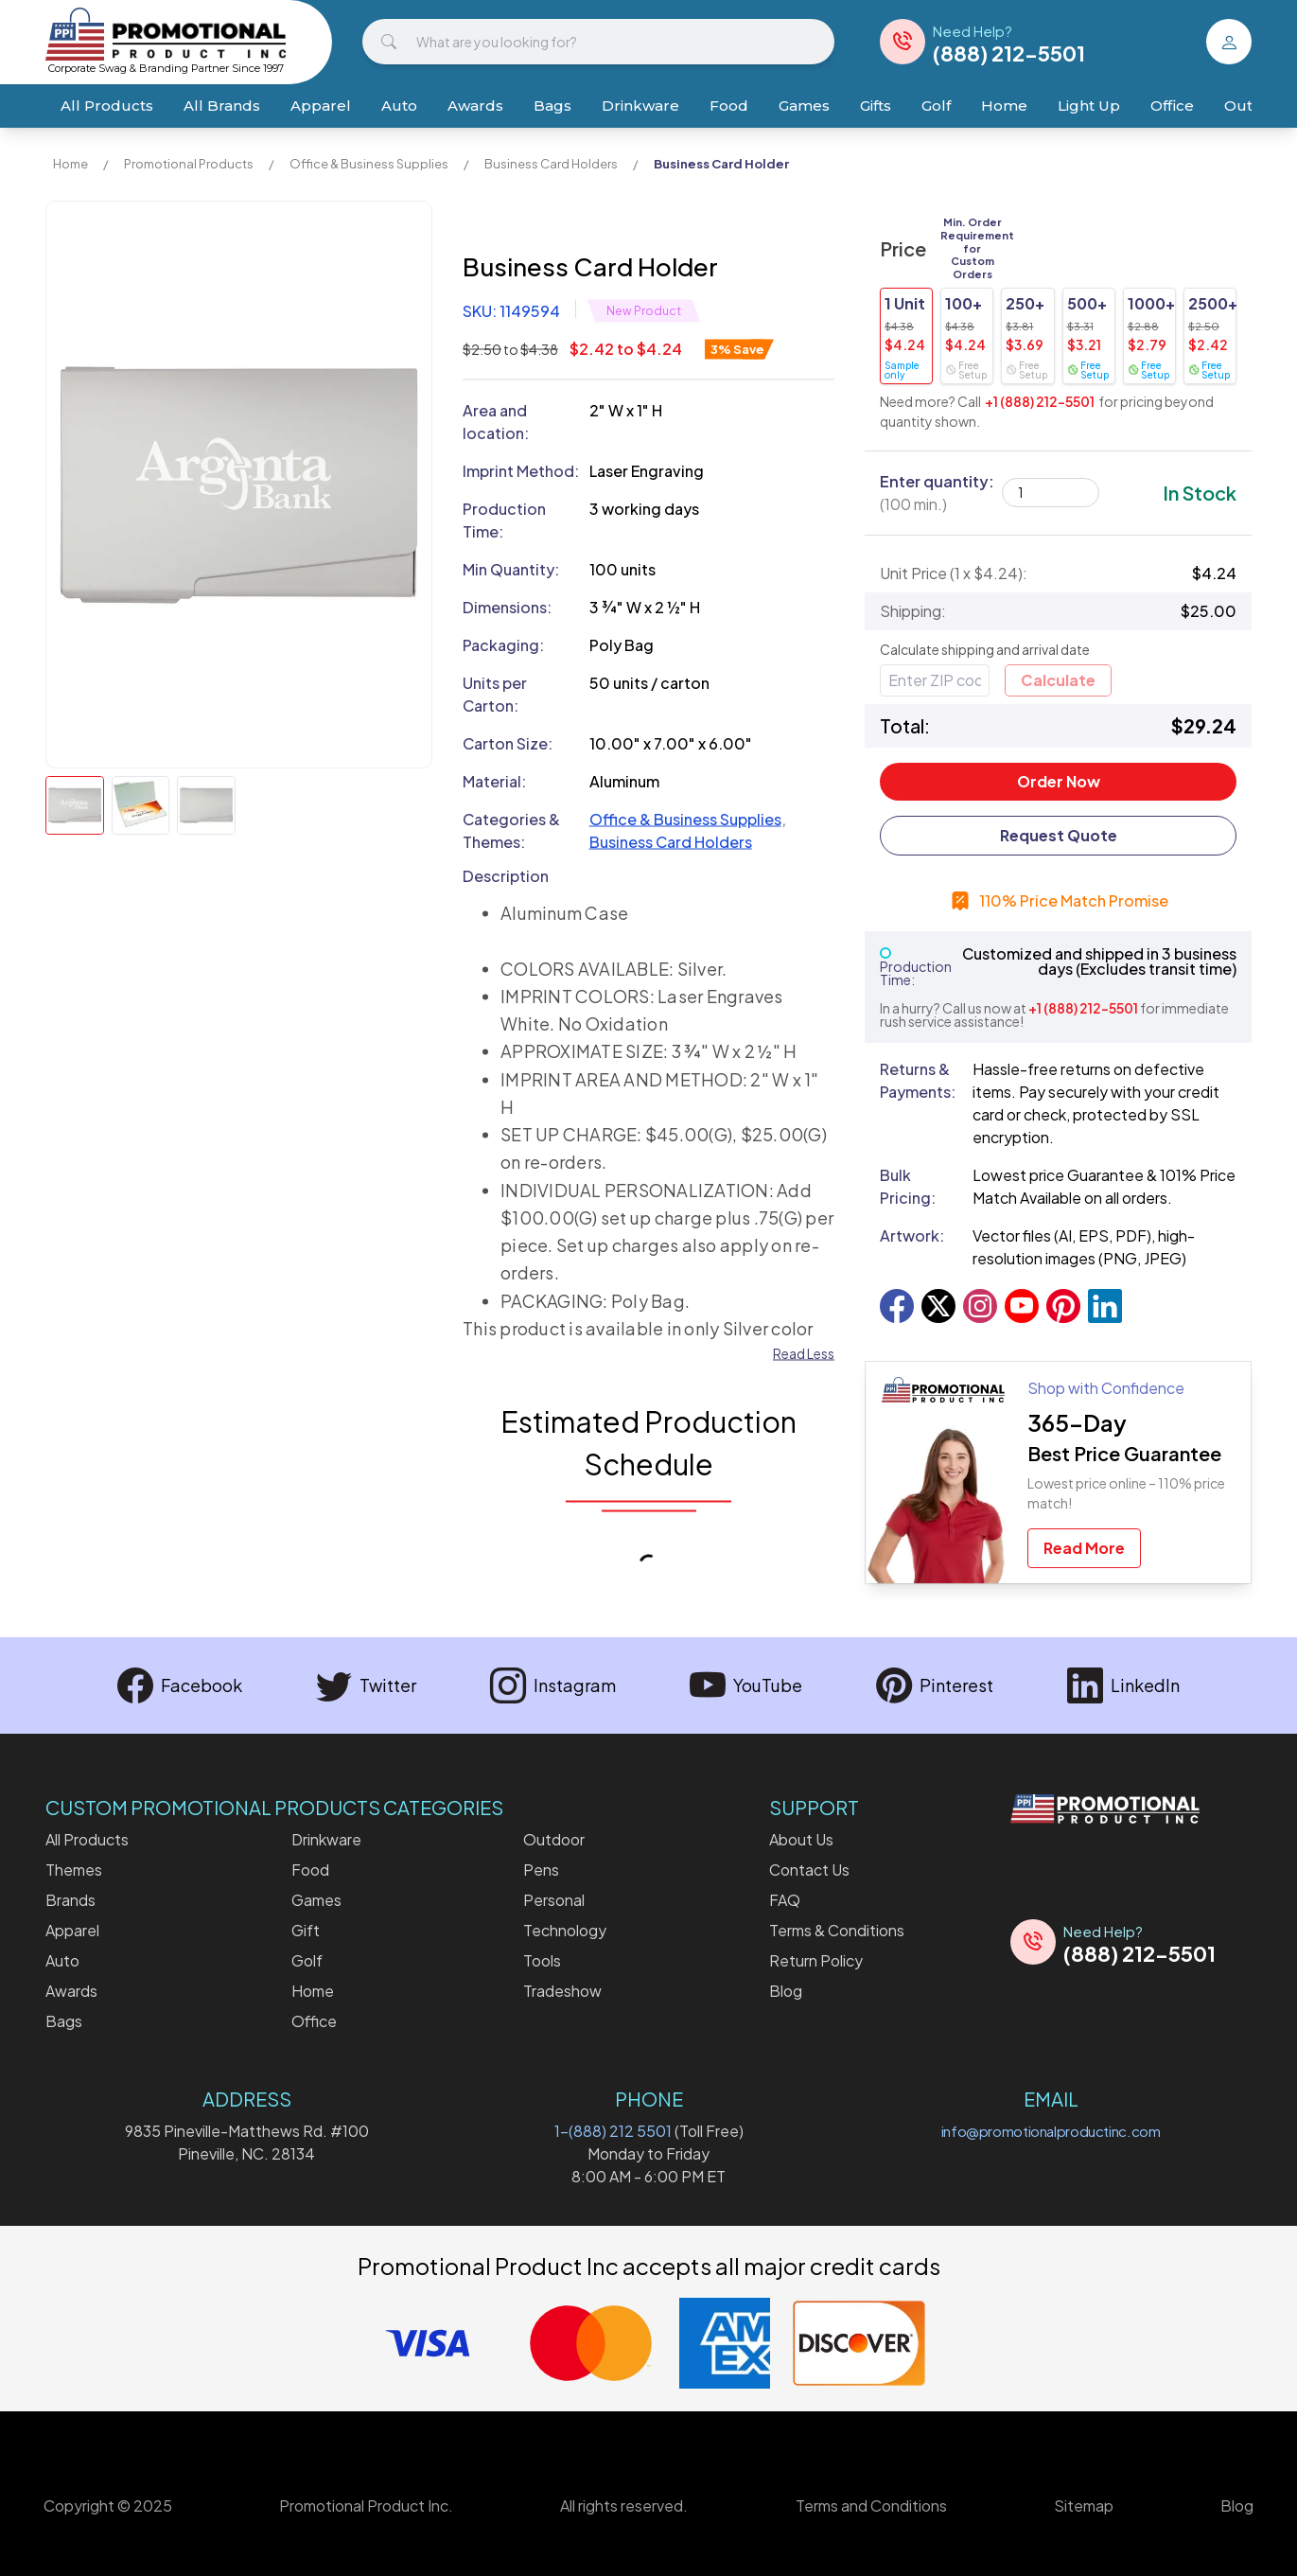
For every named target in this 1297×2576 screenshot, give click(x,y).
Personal (554, 1900)
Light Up (1089, 106)
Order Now (1058, 781)
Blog (785, 1991)
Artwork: (912, 1235)
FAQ (784, 1900)
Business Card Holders (551, 163)
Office (1172, 106)
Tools (542, 1960)
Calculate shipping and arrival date (985, 649)
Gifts (875, 106)
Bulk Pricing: (908, 1186)
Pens (541, 1869)
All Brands (222, 106)
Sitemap (1083, 2505)
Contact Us (809, 1869)
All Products (107, 106)
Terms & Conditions (836, 1930)
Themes (73, 1869)
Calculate (1058, 680)
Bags (552, 106)
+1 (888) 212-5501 (1040, 401)
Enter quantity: (937, 492)
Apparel (320, 106)
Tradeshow (562, 1991)
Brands (70, 1900)
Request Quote (1058, 835)
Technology (564, 1930)
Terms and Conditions (871, 2505)
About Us (801, 1839)
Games (804, 106)
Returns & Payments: (917, 1080)
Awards (475, 106)
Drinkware (640, 106)
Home (1004, 106)
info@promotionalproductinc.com (1051, 2131)
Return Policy (816, 1960)
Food (729, 106)
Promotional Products (189, 163)
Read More (1084, 1548)
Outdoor (554, 1839)
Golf (936, 106)
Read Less (803, 1353)
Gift (305, 1930)
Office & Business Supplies (368, 163)
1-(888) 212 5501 (613, 2131)
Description (506, 876)
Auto (399, 106)
